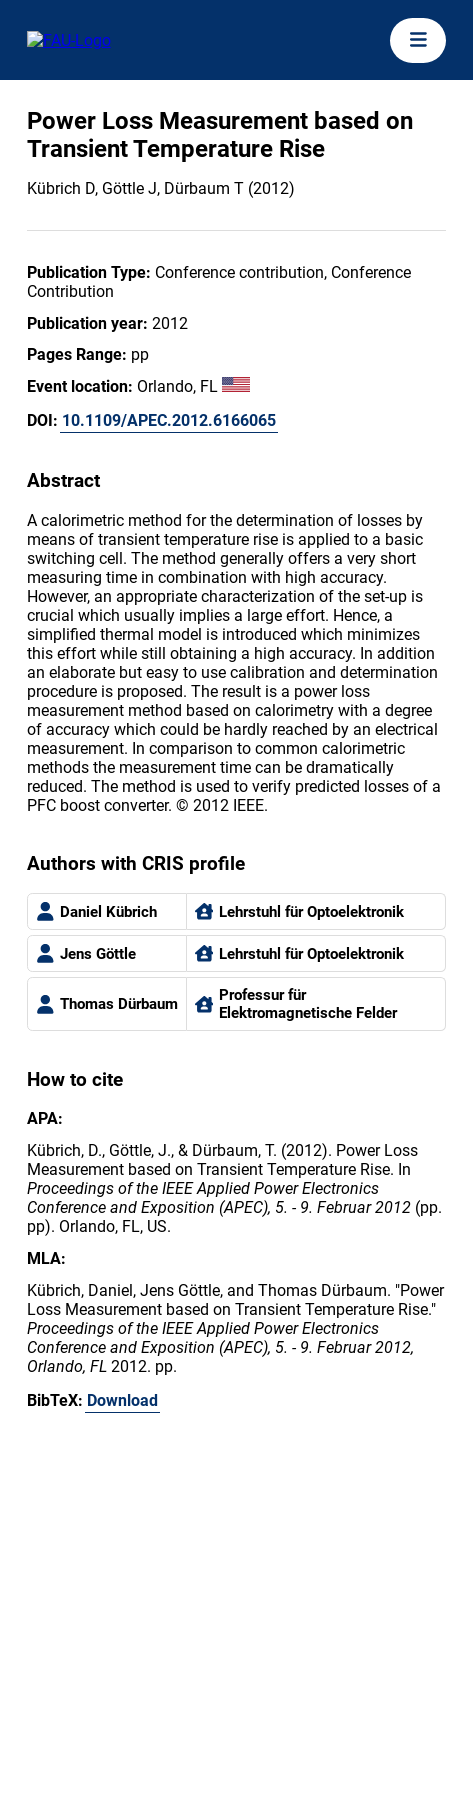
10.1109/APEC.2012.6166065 (169, 420)
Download (122, 1400)
